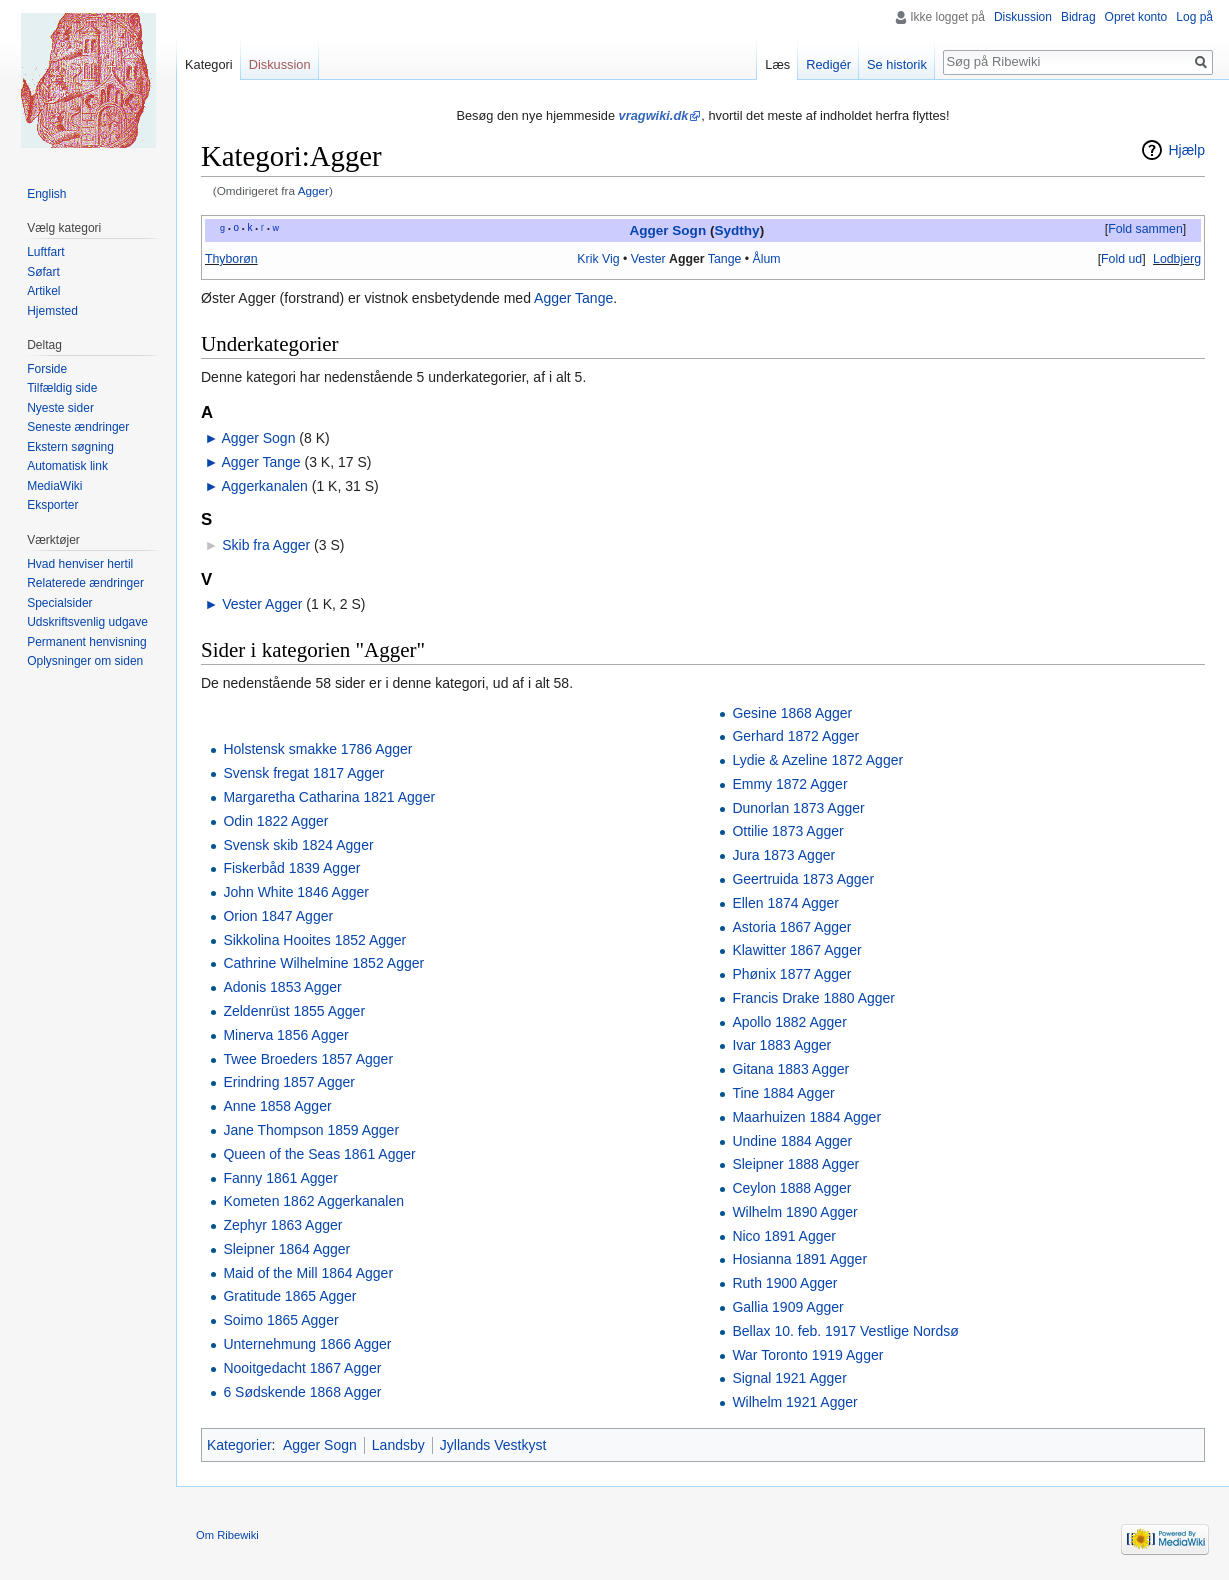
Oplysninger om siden (85, 661)
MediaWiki (54, 486)
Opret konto (1136, 17)
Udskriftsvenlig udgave (87, 622)
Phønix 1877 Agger (791, 974)
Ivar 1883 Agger (781, 1045)
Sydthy (736, 230)
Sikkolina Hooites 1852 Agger (314, 940)
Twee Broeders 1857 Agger (308, 1059)
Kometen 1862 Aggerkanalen (313, 1201)
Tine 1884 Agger (783, 1093)
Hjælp (1186, 150)
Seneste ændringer (78, 427)
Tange (725, 259)
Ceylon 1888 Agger (791, 1188)
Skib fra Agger (266, 545)
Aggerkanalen (264, 486)
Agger (313, 190)
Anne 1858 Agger (277, 1106)
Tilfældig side (62, 388)
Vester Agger (262, 604)
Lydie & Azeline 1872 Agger (817, 760)
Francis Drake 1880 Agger (813, 998)
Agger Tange (573, 298)
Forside (47, 369)
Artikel (43, 291)
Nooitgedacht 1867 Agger (302, 1368)
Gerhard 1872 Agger (795, 736)
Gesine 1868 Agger (792, 713)
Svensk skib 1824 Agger (298, 845)
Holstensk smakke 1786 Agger (317, 749)
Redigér (828, 64)
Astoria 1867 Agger (791, 927)
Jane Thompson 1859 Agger (311, 1130)
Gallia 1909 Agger (787, 1307)
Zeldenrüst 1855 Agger (294, 1011)
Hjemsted (52, 311)
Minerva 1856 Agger (285, 1035)
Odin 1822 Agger (275, 821)
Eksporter (52, 505)
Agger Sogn (667, 230)
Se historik (897, 64)
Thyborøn (231, 259)
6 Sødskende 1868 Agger (302, 1392)
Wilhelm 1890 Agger (794, 1212)
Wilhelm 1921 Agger (794, 1402)
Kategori (209, 64)
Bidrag (1078, 17)
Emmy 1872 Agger (789, 784)
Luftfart (45, 252)
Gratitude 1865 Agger (289, 1296)
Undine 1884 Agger (792, 1141)
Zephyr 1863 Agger (282, 1225)
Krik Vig (598, 259)
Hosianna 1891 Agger (799, 1259)
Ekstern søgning (70, 447)
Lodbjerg (1177, 259)
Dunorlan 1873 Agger (798, 808)
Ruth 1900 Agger (784, 1283)
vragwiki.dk (654, 115)
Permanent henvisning (86, 642)
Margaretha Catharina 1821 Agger (329, 797)
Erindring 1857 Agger (289, 1082)
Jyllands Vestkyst (493, 1445)
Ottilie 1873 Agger (787, 831)
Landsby (398, 1445)
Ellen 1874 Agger (785, 903)
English (46, 194)
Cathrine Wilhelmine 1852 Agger (323, 963)
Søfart (43, 272)
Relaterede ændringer (85, 583)
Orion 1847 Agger (278, 916)
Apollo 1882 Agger (789, 1022)
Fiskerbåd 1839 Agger (291, 868)
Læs (777, 64)
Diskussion (1023, 17)
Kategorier (239, 1445)
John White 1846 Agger (296, 892)
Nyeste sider (60, 408)
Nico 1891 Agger (784, 1236)
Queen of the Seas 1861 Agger (319, 1154)
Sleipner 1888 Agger (795, 1164)
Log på (1194, 17)
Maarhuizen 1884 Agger (806, 1117)
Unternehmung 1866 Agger (307, 1344)
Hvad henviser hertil (80, 564)
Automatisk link (67, 466)
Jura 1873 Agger (783, 855)
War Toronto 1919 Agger (807, 1355)
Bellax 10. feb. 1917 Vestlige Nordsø (845, 1331)
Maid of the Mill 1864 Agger (308, 1273)
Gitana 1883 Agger (790, 1069)
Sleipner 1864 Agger (286, 1249)
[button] (1145, 230)
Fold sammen (1145, 229)
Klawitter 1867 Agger (796, 950)
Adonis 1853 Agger (282, 987)
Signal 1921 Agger (789, 1378)
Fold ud (1121, 259)
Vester (648, 259)
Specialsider (59, 603)
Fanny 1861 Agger (280, 1178)
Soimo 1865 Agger (280, 1320)
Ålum (767, 259)
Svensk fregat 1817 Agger (303, 773)
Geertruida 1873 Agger (803, 879)
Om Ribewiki (227, 1535)
